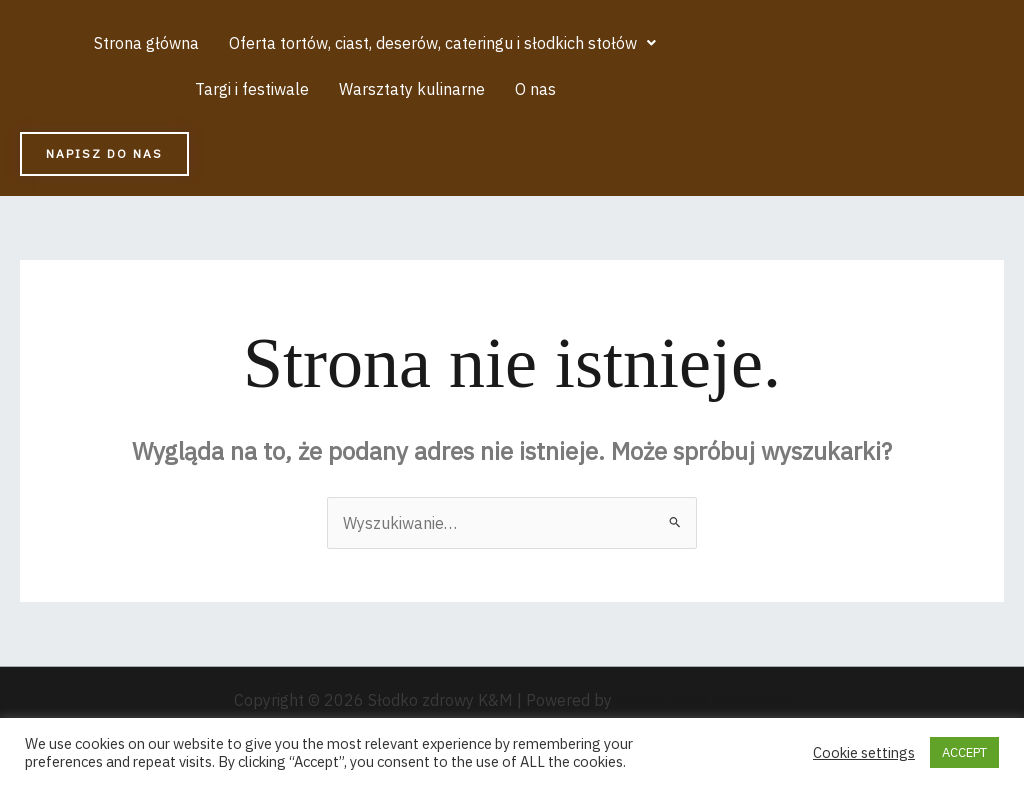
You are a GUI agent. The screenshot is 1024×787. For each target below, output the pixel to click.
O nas (535, 89)
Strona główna (146, 43)
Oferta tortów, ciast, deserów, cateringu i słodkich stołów (442, 43)
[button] (442, 43)
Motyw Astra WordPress (703, 700)
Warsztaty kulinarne (412, 89)
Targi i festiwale (252, 89)
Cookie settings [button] (864, 753)
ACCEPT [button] (964, 752)
